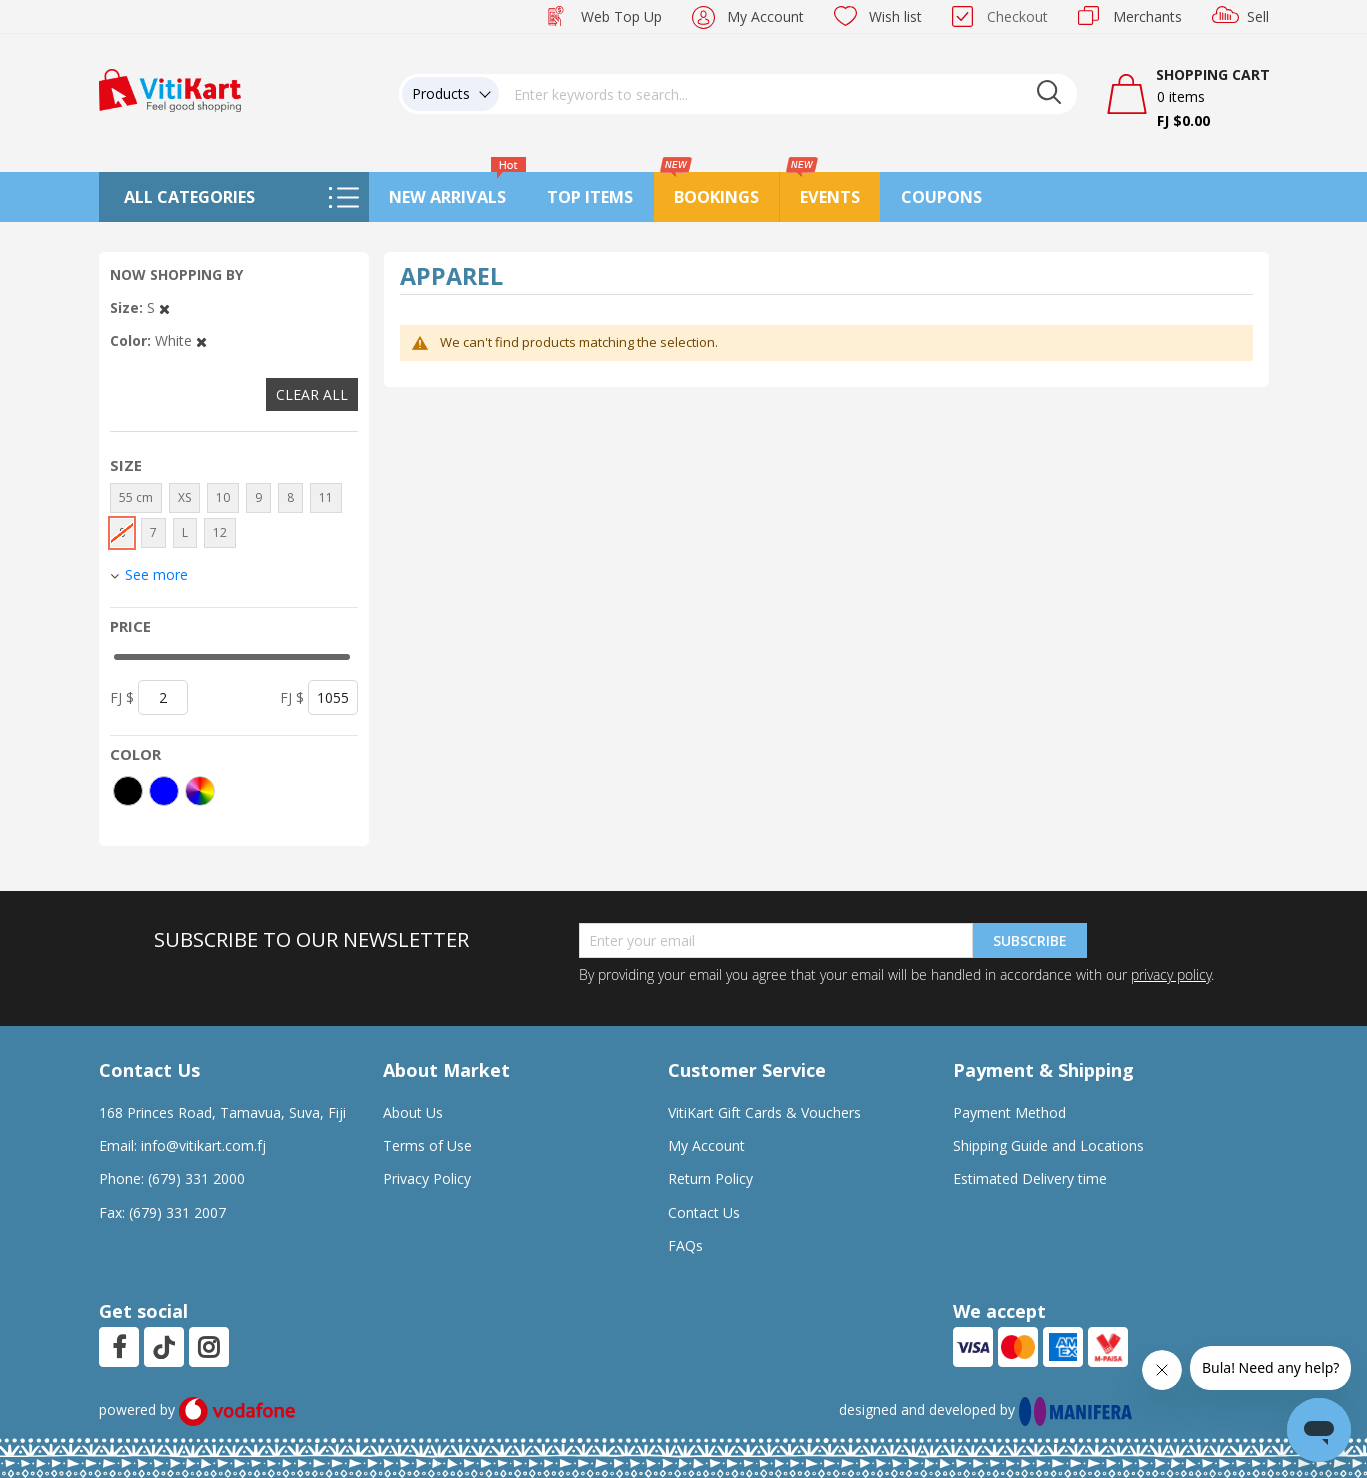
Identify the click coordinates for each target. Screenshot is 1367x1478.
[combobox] (788, 94)
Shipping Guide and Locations (1048, 1145)
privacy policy (1171, 974)
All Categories (189, 197)
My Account (765, 16)
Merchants (1147, 16)
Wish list (895, 16)
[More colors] (200, 791)
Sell (1258, 16)
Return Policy (710, 1178)
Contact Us (704, 1212)
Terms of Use (427, 1145)
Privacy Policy (427, 1178)
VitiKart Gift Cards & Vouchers (764, 1112)
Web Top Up (621, 16)
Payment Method (1009, 1112)
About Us (413, 1112)
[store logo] (170, 88)
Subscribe (1030, 940)
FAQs (685, 1245)
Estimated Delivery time (1030, 1178)
